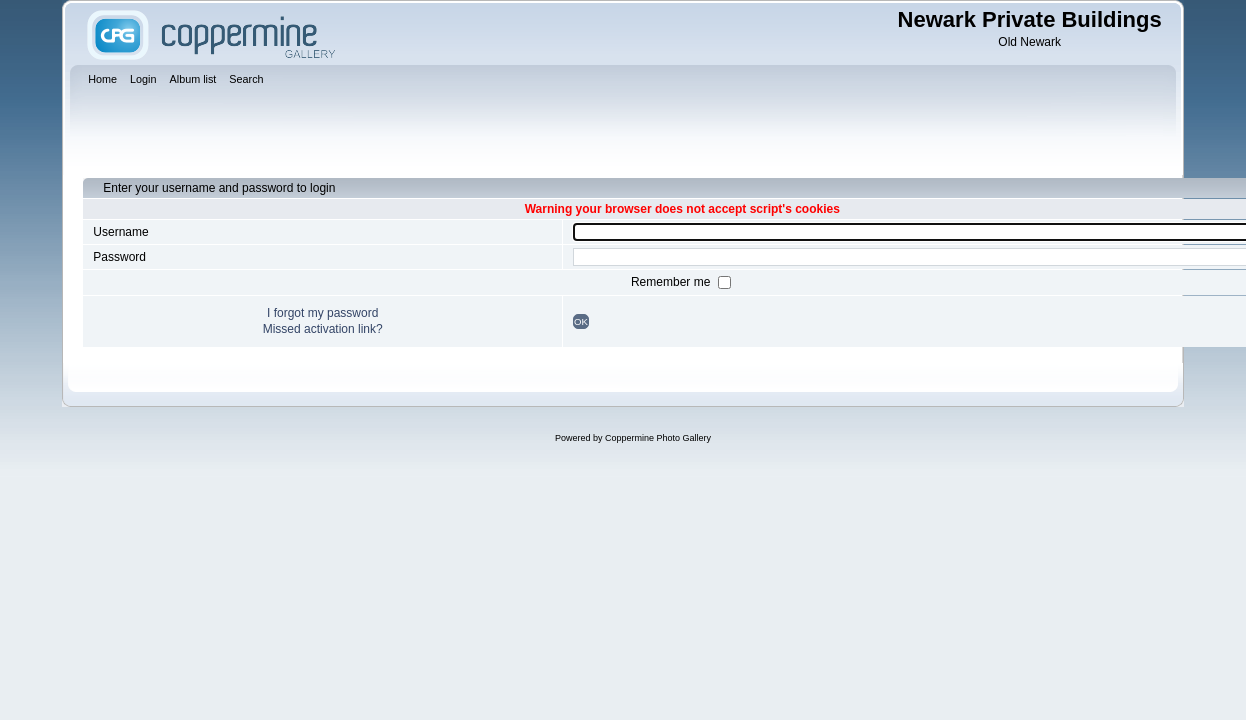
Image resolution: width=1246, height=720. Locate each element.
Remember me (672, 282)
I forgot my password (322, 313)
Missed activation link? (323, 329)
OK (581, 321)
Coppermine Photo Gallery (658, 438)
